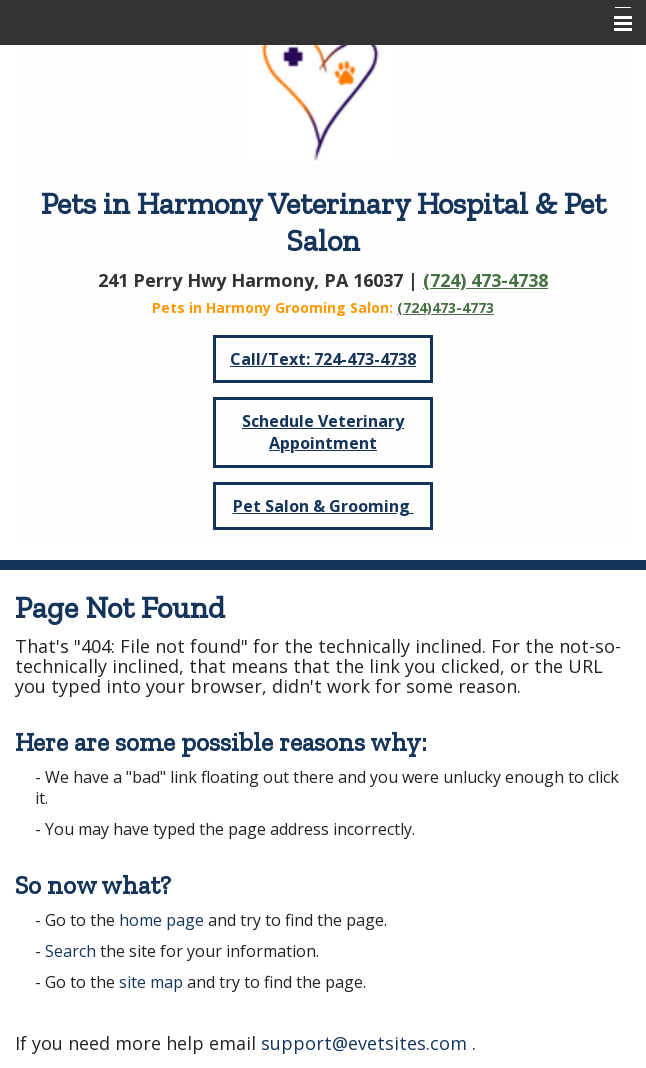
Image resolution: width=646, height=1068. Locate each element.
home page (161, 920)
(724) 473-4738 (485, 280)
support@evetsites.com (364, 1043)
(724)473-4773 (445, 307)
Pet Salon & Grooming (323, 506)
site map (151, 982)
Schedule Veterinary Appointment (323, 432)
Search (70, 951)
